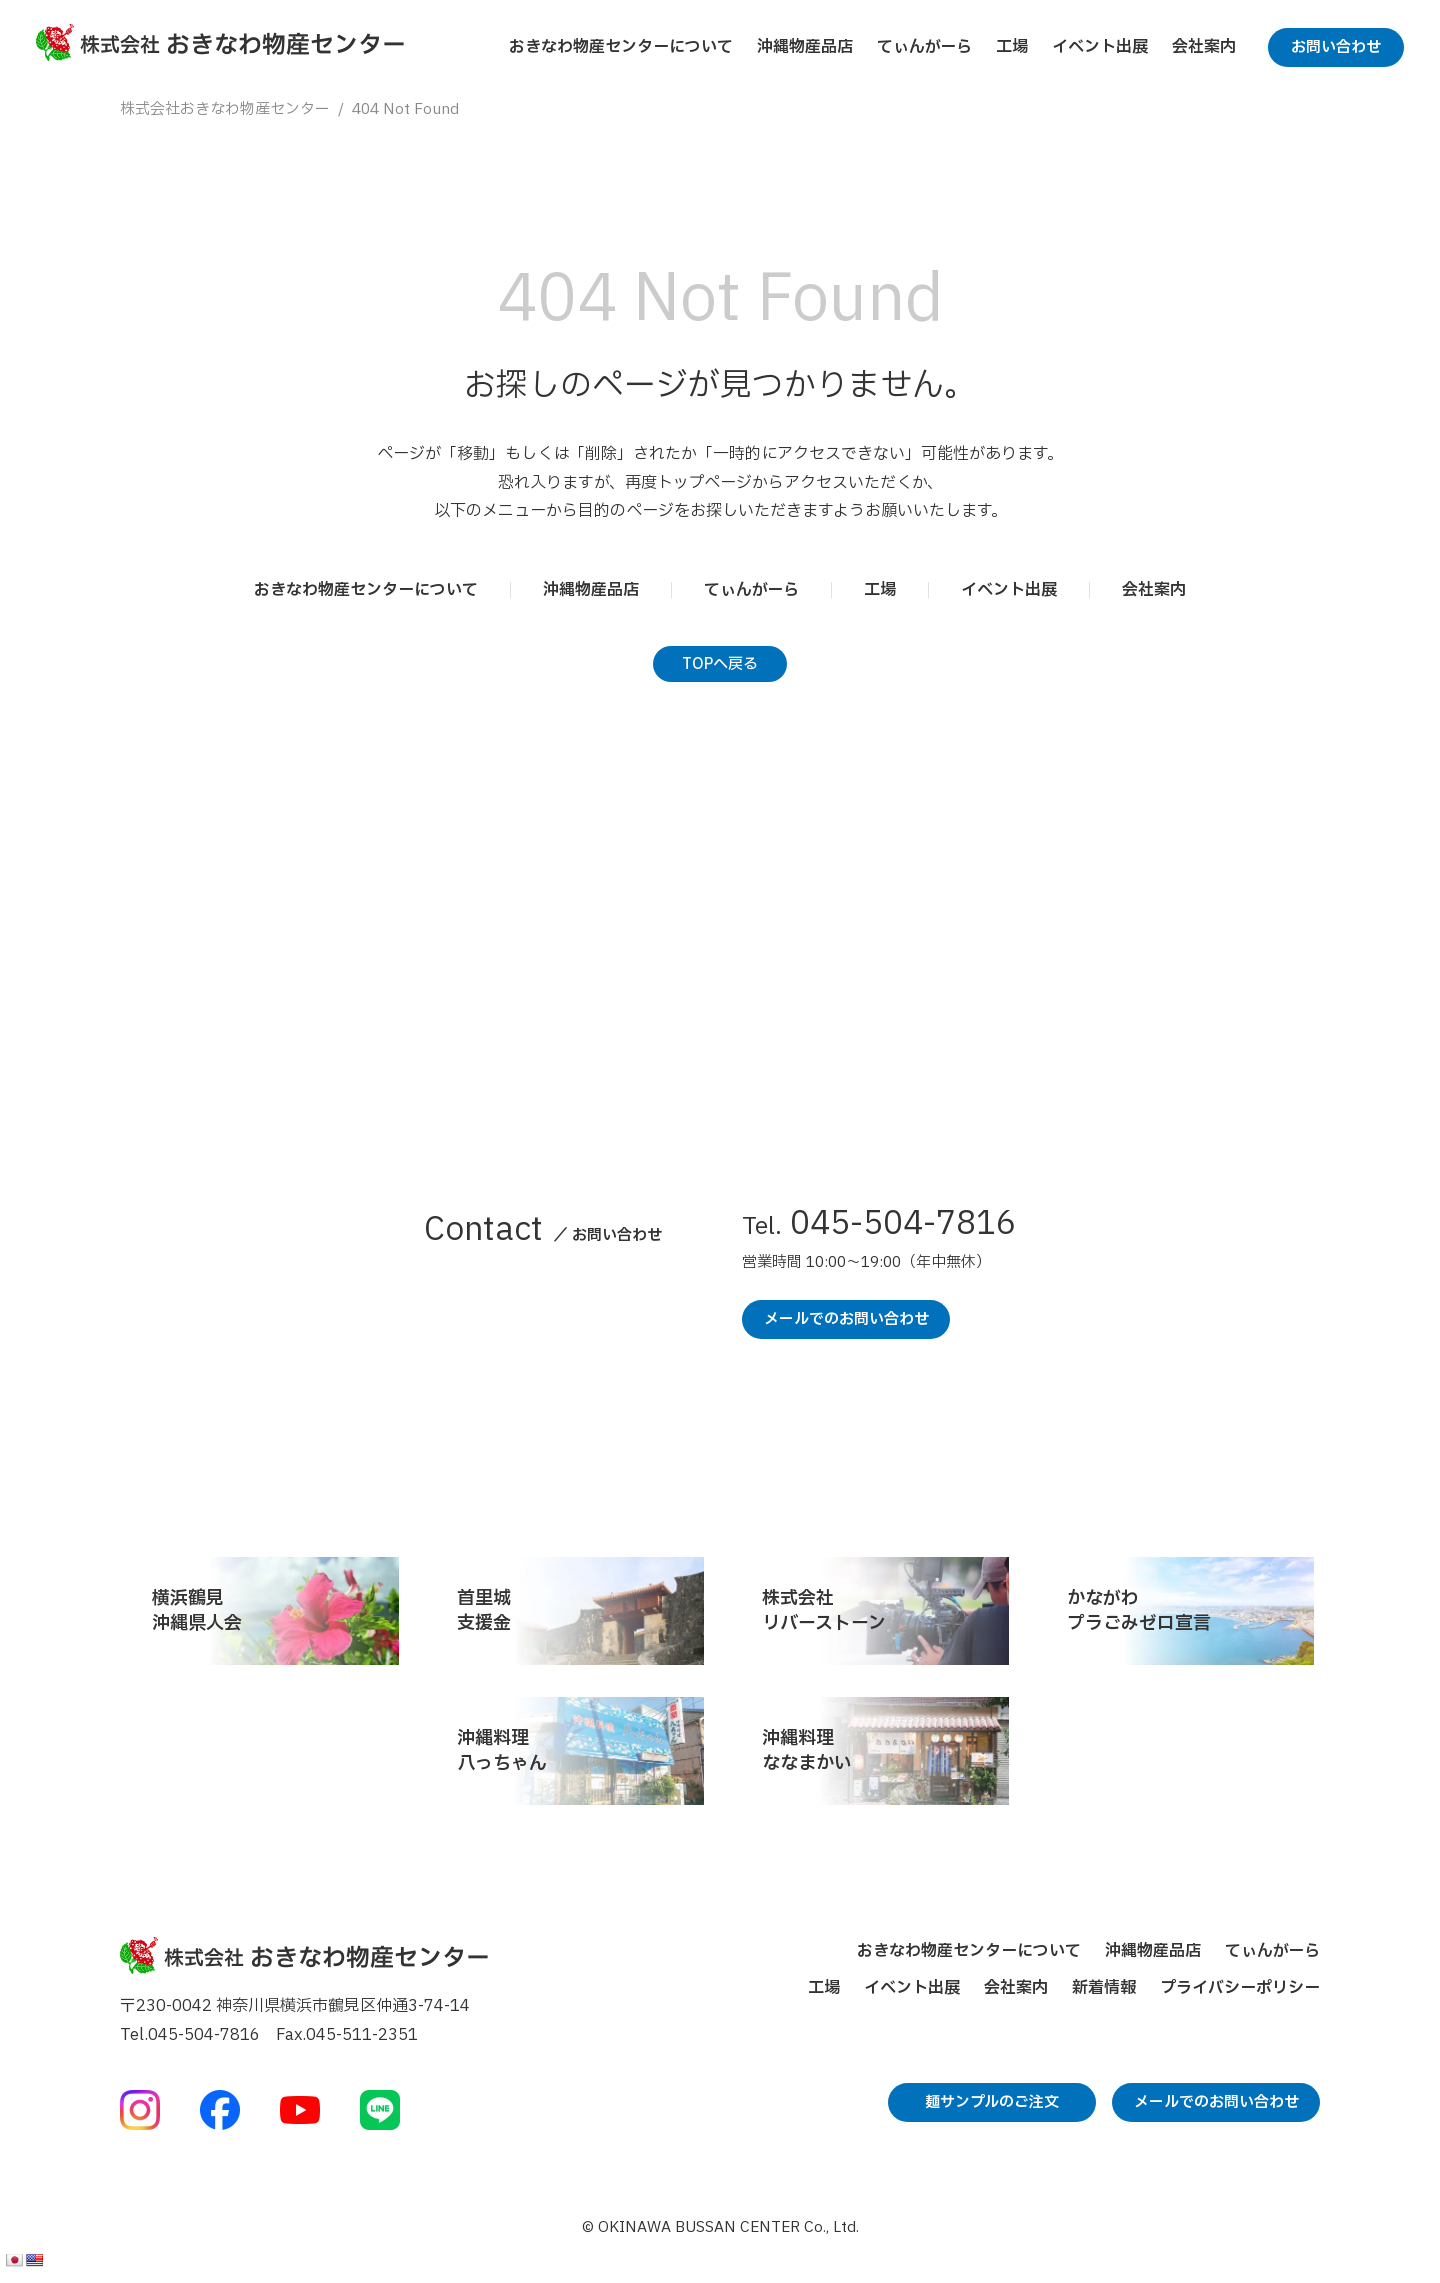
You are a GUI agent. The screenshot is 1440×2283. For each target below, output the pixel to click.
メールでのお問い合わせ (846, 1319)
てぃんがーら (924, 47)
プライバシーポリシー (1240, 1988)
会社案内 (1204, 47)
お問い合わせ (1336, 47)
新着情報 (1104, 1988)
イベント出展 (1100, 47)
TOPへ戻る (720, 664)
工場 (1012, 47)
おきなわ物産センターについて (621, 47)
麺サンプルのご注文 (992, 2102)
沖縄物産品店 (805, 47)
